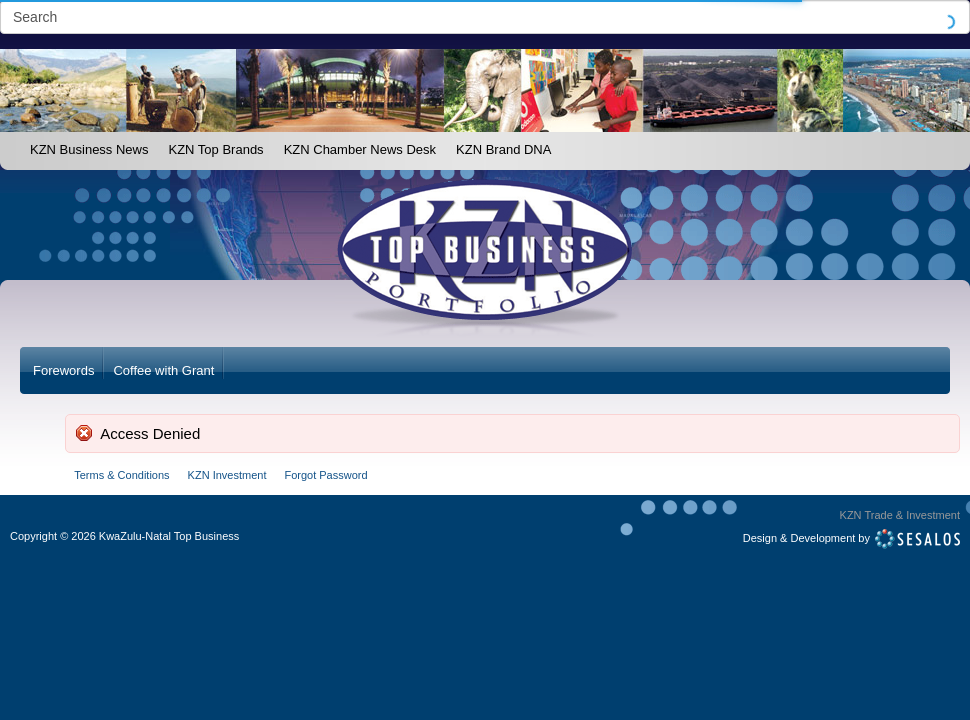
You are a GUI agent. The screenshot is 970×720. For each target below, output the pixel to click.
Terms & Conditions (121, 475)
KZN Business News (89, 149)
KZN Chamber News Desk (360, 149)
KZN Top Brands (215, 149)
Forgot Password (325, 475)
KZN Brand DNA (503, 149)
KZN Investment (227, 475)
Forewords (63, 370)
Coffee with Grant (163, 370)
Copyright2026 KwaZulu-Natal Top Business (124, 536)
